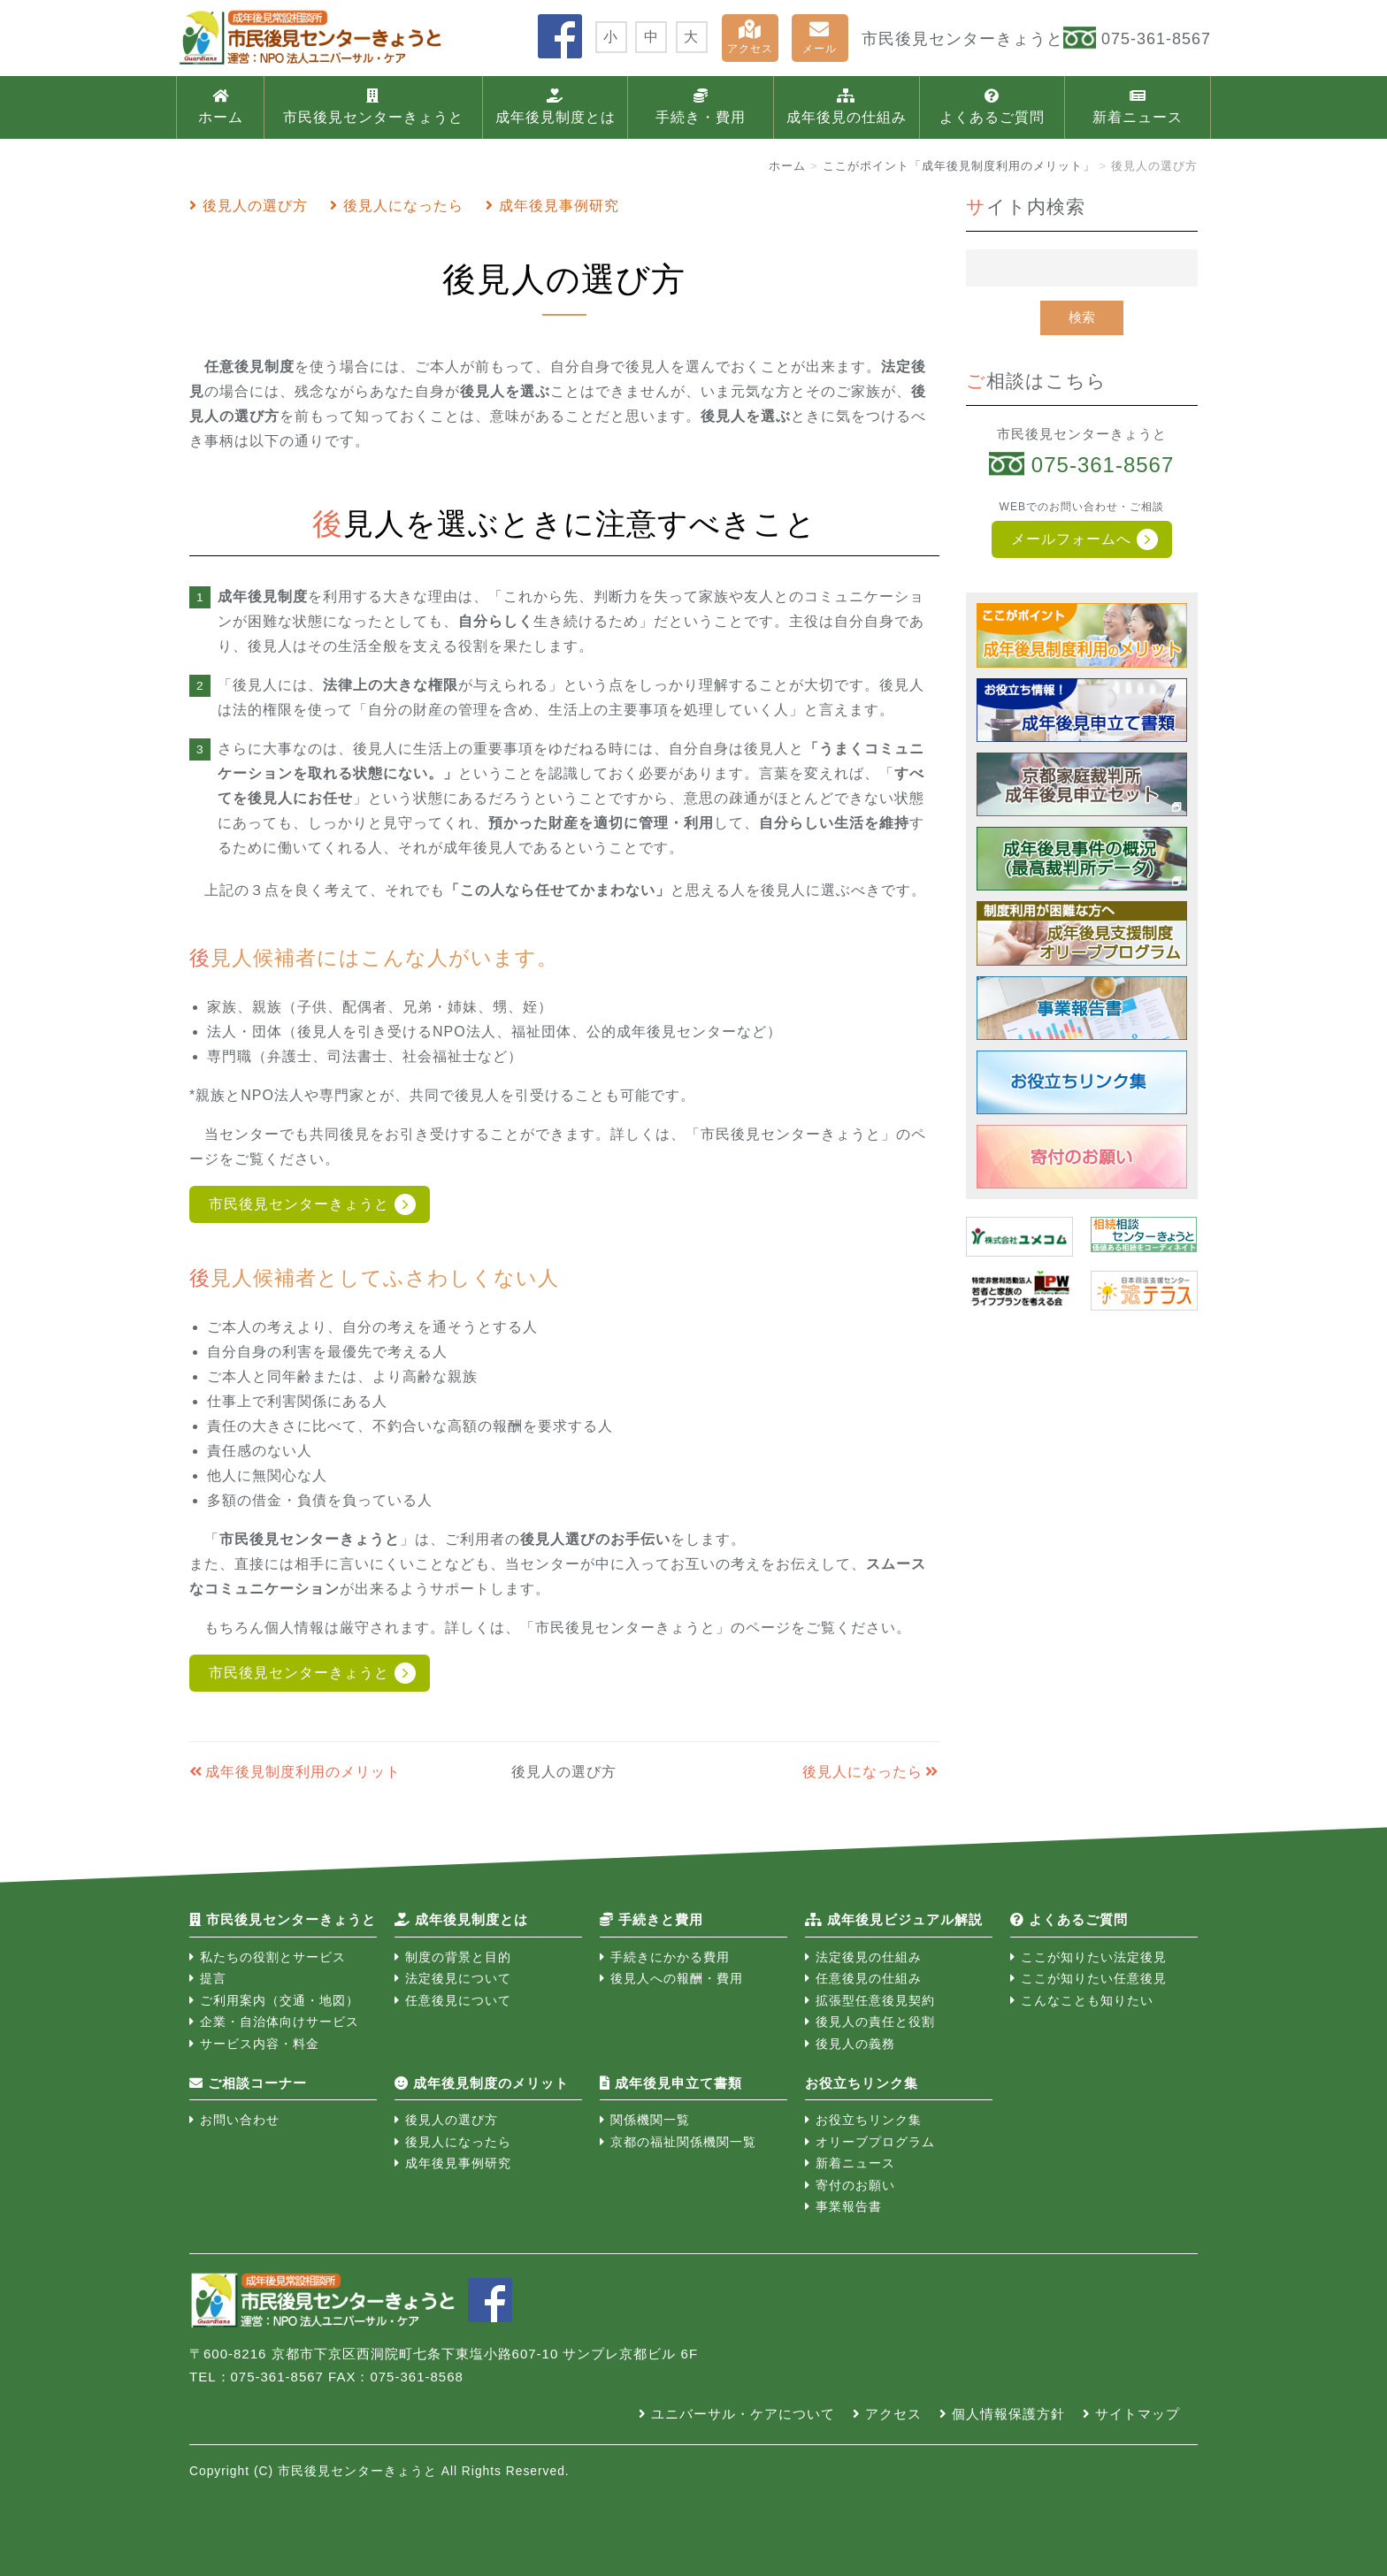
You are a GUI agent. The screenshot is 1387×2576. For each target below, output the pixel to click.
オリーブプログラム (875, 2142)
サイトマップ (1137, 2413)
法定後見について (458, 1978)
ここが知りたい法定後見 (1094, 1957)
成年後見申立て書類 (671, 2083)
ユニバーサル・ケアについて (743, 2413)
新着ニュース (1137, 106)
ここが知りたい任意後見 (1094, 1978)
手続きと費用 (651, 1919)
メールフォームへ (1071, 539)
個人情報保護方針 (1008, 2413)
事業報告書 (849, 2206)
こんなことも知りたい (1087, 2000)
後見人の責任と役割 (875, 2021)
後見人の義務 (855, 2044)
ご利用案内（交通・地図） (279, 2000)
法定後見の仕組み (869, 1957)
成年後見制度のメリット (482, 2083)
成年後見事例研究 (559, 205)
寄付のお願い (855, 2185)
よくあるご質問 (992, 106)
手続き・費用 (700, 106)
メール (820, 37)
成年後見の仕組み (846, 106)
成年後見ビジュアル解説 (894, 1919)
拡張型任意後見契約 (875, 2000)
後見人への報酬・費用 (676, 1978)
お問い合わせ (240, 2120)
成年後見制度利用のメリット (303, 1771)
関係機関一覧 (650, 2120)
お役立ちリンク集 (869, 2120)
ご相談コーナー (248, 2083)
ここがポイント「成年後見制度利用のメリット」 (959, 165)
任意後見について (458, 2000)
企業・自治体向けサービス (279, 2021)
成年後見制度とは (555, 106)
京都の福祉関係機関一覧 (683, 2142)
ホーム (220, 106)
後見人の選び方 (255, 205)
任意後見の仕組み (869, 1978)
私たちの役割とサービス (273, 1957)
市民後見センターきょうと (373, 106)
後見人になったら (403, 205)
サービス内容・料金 (259, 2044)
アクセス (750, 37)
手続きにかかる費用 (670, 1957)
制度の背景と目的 (458, 1957)
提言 (213, 1978)
